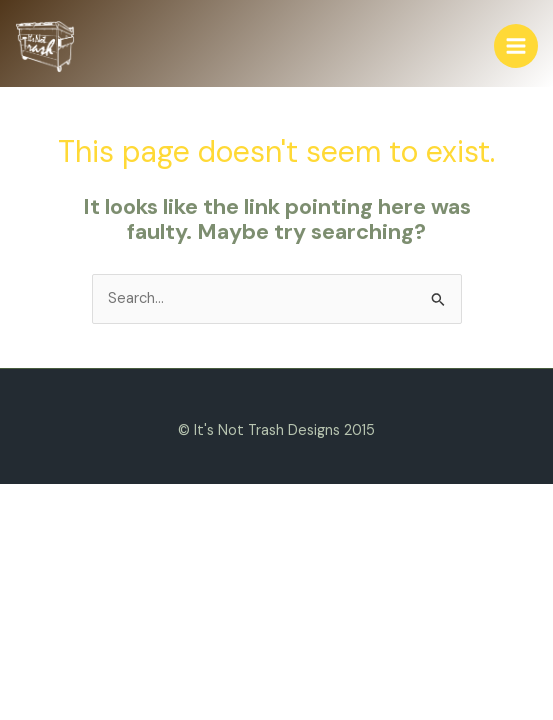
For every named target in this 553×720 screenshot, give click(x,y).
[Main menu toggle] (516, 46)
